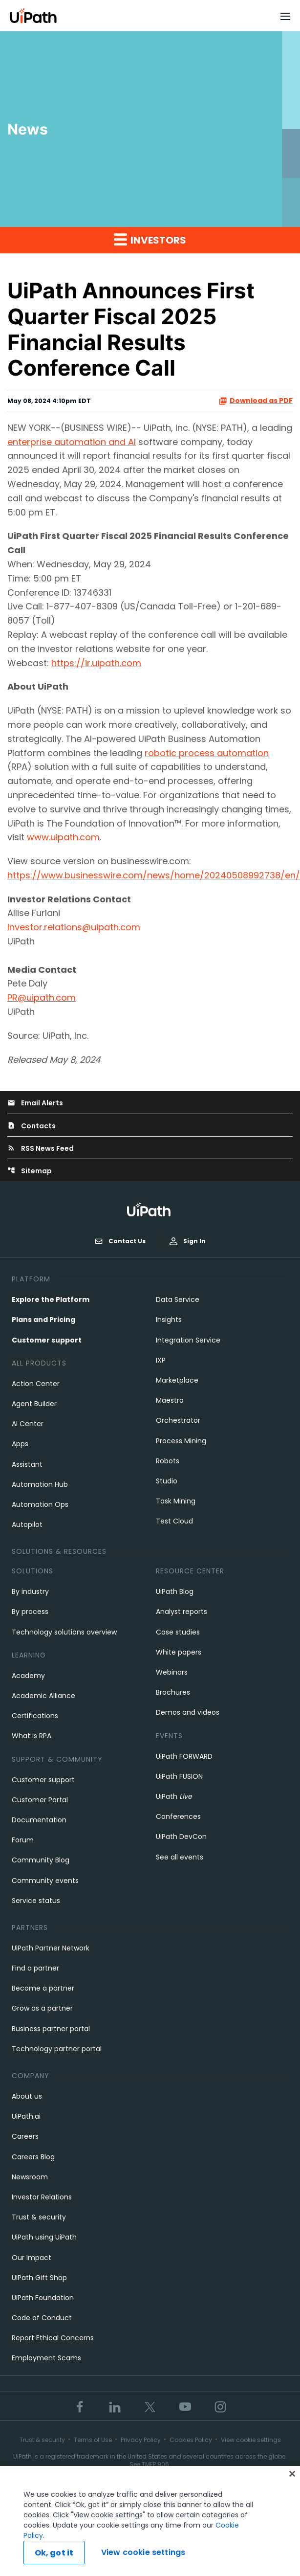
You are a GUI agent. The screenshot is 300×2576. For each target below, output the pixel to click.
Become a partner (43, 1988)
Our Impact (31, 2257)
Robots (167, 1461)
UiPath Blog (174, 1591)
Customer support (47, 1340)
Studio (166, 1481)
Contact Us (120, 1241)
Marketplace (177, 1380)
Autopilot (27, 1524)
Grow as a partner (42, 2008)
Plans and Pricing (43, 1319)
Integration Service (188, 1340)
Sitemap (29, 1171)
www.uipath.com (63, 837)
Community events (45, 1880)
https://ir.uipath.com (96, 663)
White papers (178, 1652)
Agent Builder (34, 1404)
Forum (23, 1840)
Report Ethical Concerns (53, 2338)
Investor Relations (42, 2197)
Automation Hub (40, 1484)
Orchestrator (178, 1420)
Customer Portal (40, 1800)
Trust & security (39, 2217)
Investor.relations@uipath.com (73, 927)
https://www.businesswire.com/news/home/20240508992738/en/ (153, 875)
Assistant (27, 1464)
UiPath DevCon (181, 1836)
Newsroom (30, 2177)
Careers (25, 2136)
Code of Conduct (42, 2318)
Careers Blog (33, 2157)
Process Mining (181, 1441)
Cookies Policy (191, 2440)
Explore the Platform (50, 1299)
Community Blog (40, 1860)
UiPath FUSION (179, 1776)
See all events (179, 1857)
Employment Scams (46, 2358)
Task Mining (175, 1501)
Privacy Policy (141, 2440)
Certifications (35, 1716)
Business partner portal (51, 2029)
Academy (28, 1675)
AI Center (27, 1424)
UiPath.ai (26, 2116)
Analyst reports (181, 1611)
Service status (36, 1900)
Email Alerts (35, 1103)
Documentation (39, 1820)
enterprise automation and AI (71, 442)
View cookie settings (251, 2440)
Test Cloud (174, 1521)
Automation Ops (40, 1504)
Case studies (178, 1632)
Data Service (177, 1299)
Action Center (36, 1384)
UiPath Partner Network (50, 1948)
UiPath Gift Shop (39, 2278)
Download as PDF (255, 400)
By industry (30, 1591)
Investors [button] (150, 239)
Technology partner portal (57, 2049)
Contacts (31, 1126)
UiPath (174, 1796)
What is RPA (31, 1736)
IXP (161, 1360)
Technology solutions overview (64, 1632)
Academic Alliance (43, 1696)
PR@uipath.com (41, 997)
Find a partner (35, 1968)
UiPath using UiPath (44, 2237)
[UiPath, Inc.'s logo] (150, 1209)
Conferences (178, 1816)
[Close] (292, 2478)
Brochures (173, 1692)
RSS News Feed (40, 1148)
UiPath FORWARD (184, 1756)
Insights (169, 1319)
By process (30, 1611)
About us (27, 2096)
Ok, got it (54, 2557)
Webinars (172, 1672)
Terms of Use (93, 2440)
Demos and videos (187, 1712)
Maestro (170, 1400)
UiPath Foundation (43, 2298)
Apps (20, 1444)
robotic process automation (207, 753)
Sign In (188, 1241)
